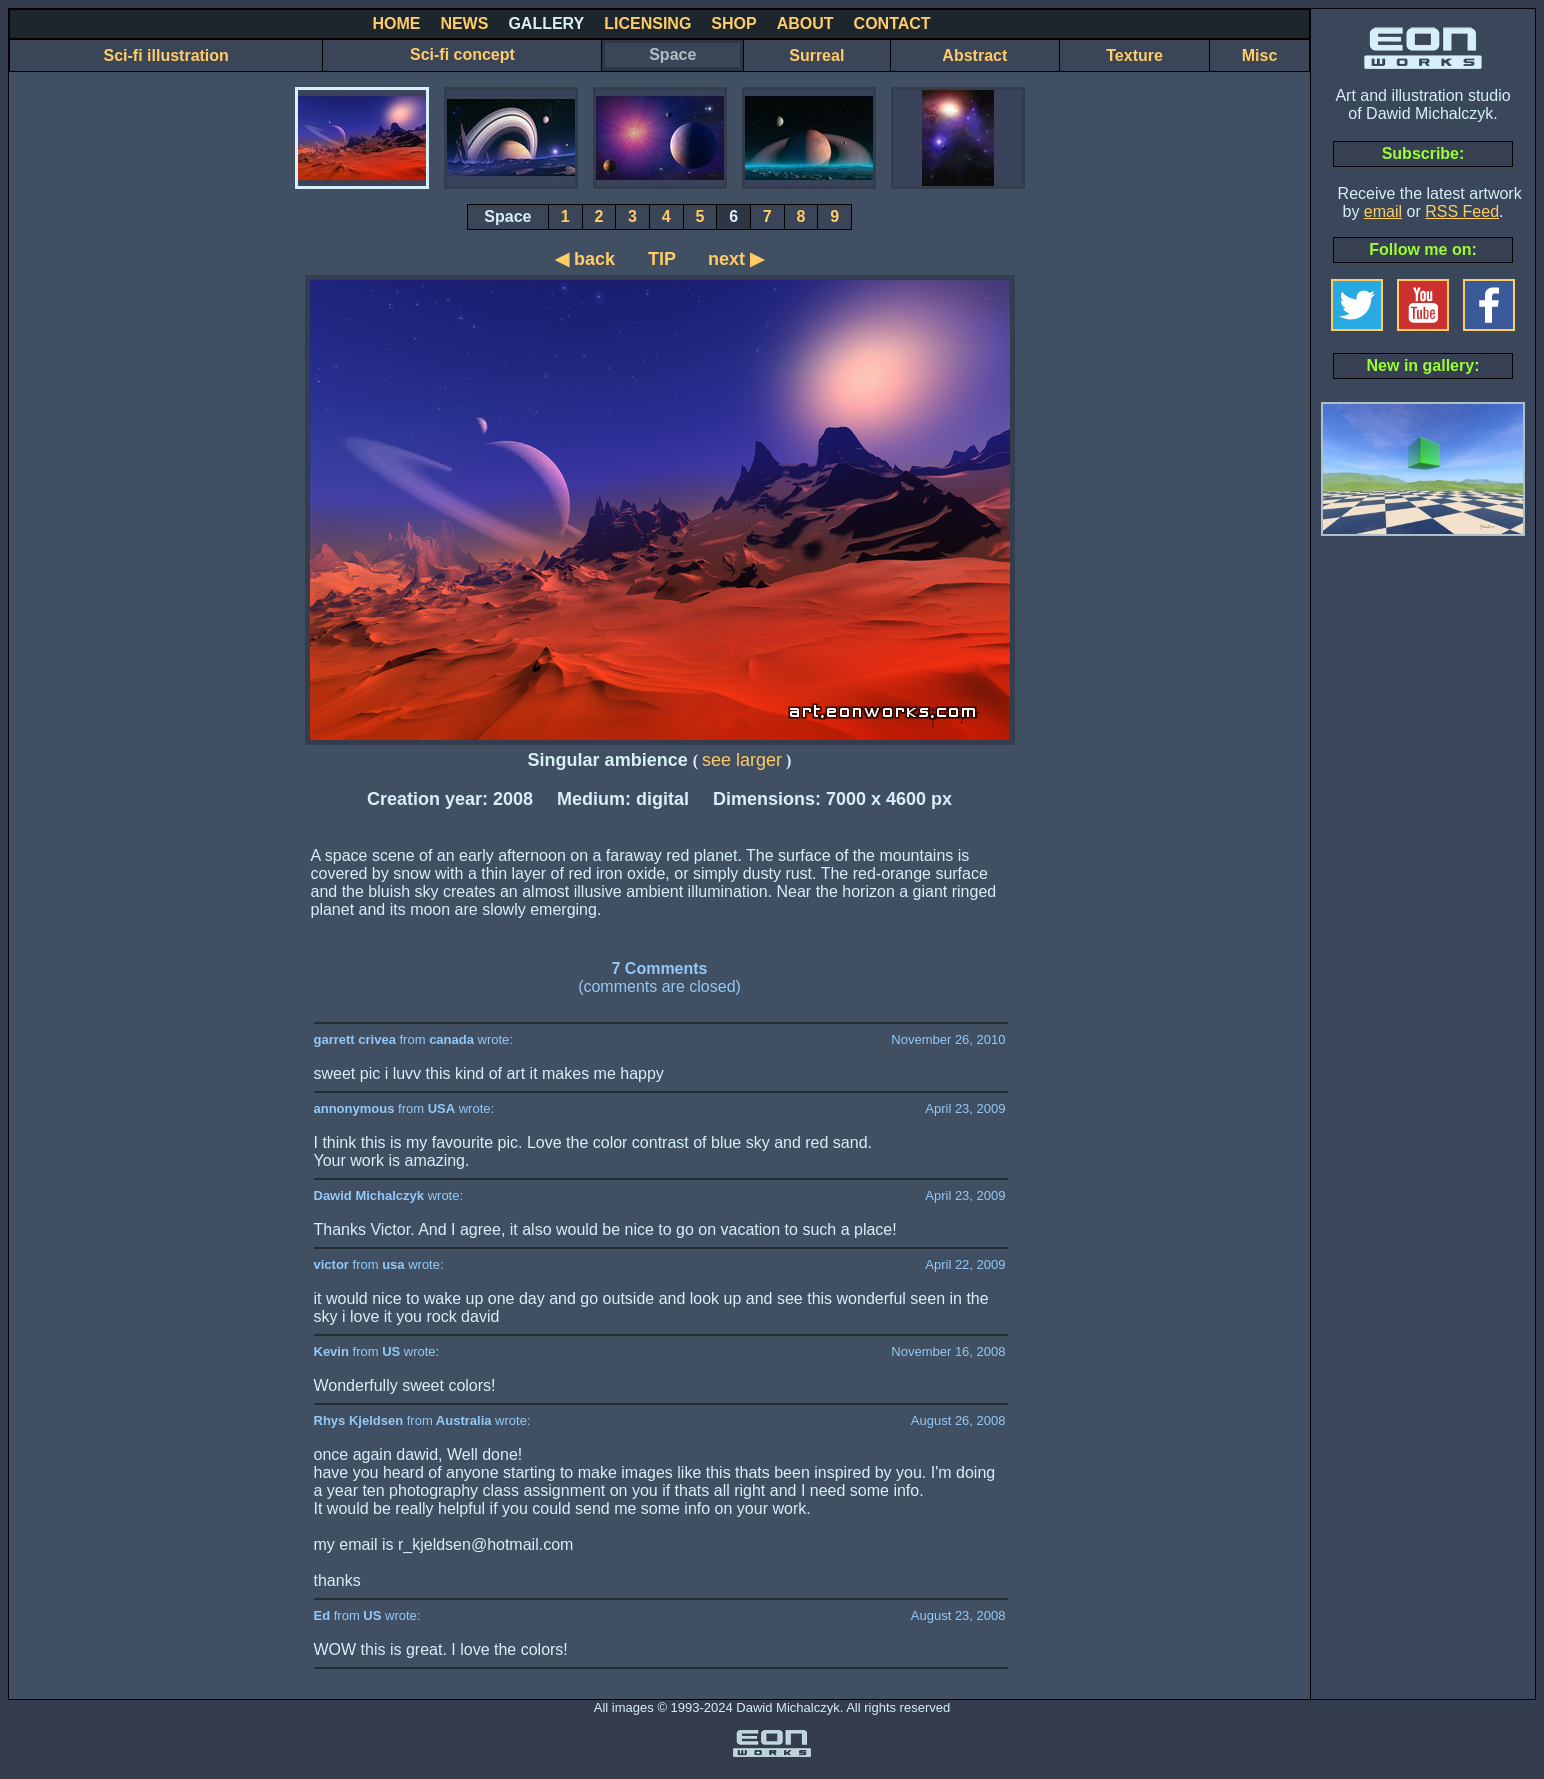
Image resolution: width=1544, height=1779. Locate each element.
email (1383, 211)
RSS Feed (1462, 211)
